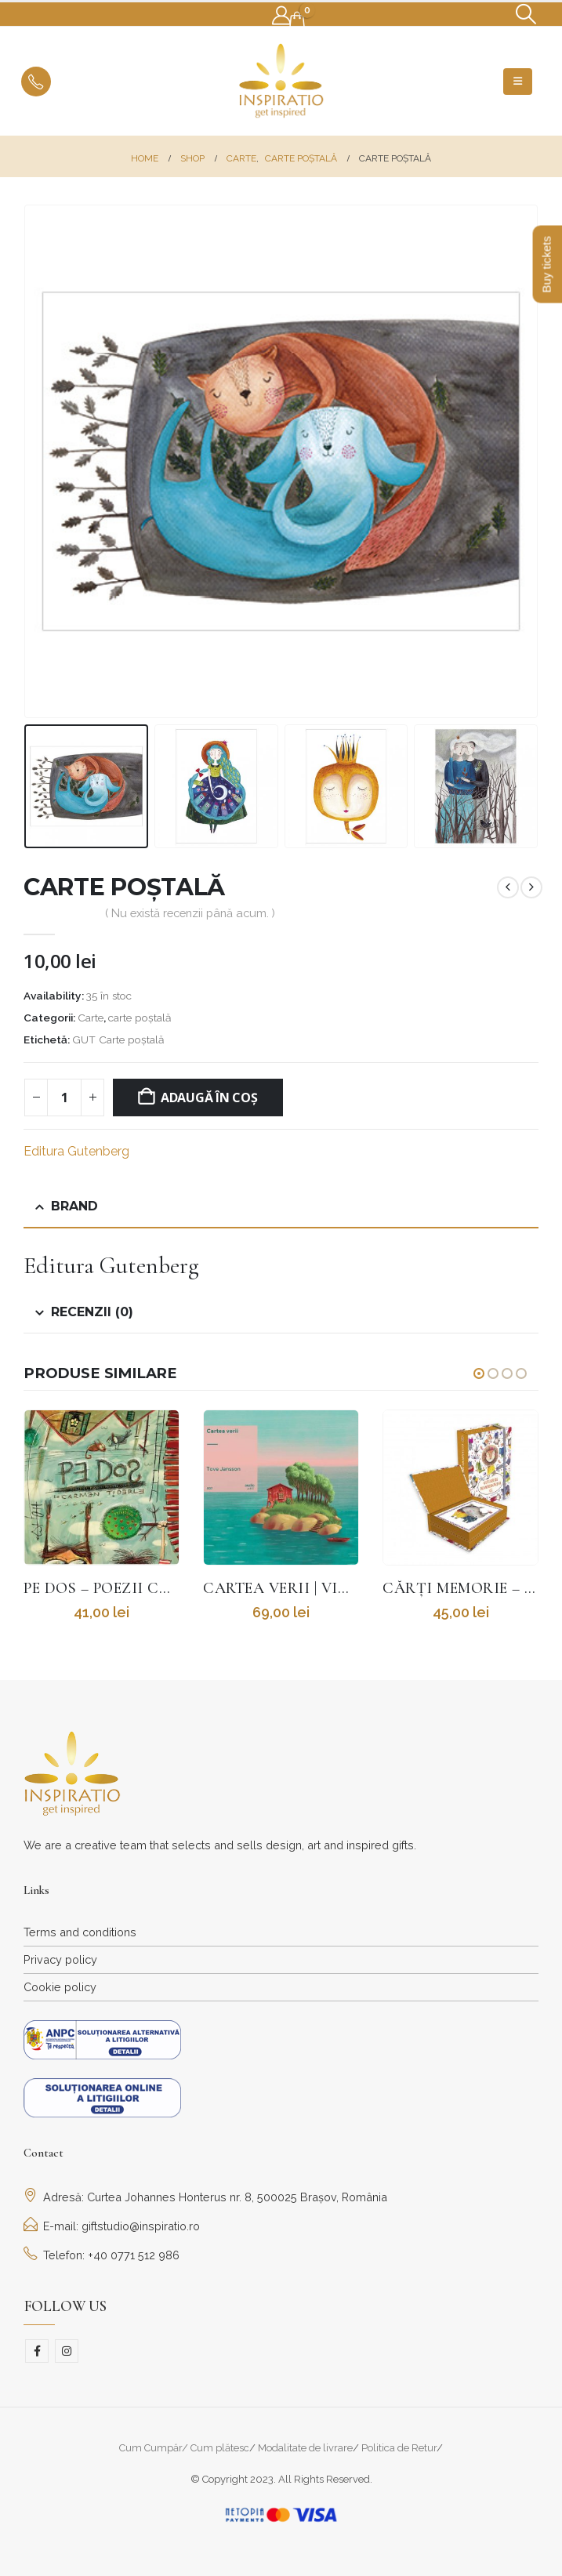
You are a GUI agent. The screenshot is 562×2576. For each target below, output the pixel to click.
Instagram (66, 2351)
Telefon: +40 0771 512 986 (101, 2255)
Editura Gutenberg (76, 1151)
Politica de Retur (399, 2448)
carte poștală (139, 1017)
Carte (90, 1017)
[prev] (508, 887)
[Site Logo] (281, 81)
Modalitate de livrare (305, 2448)
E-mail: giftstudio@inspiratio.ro (112, 2226)
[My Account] (281, 15)
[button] (526, 14)
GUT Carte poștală (118, 1039)
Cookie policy (60, 1987)
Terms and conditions (80, 1932)
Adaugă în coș (209, 1097)
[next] (531, 887)
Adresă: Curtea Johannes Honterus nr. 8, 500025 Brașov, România (205, 2197)
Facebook (37, 2351)
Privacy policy (60, 1959)
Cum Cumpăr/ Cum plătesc (184, 2448)
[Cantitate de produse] (64, 1097)
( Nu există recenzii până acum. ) (190, 913)
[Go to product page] (101, 1487)
